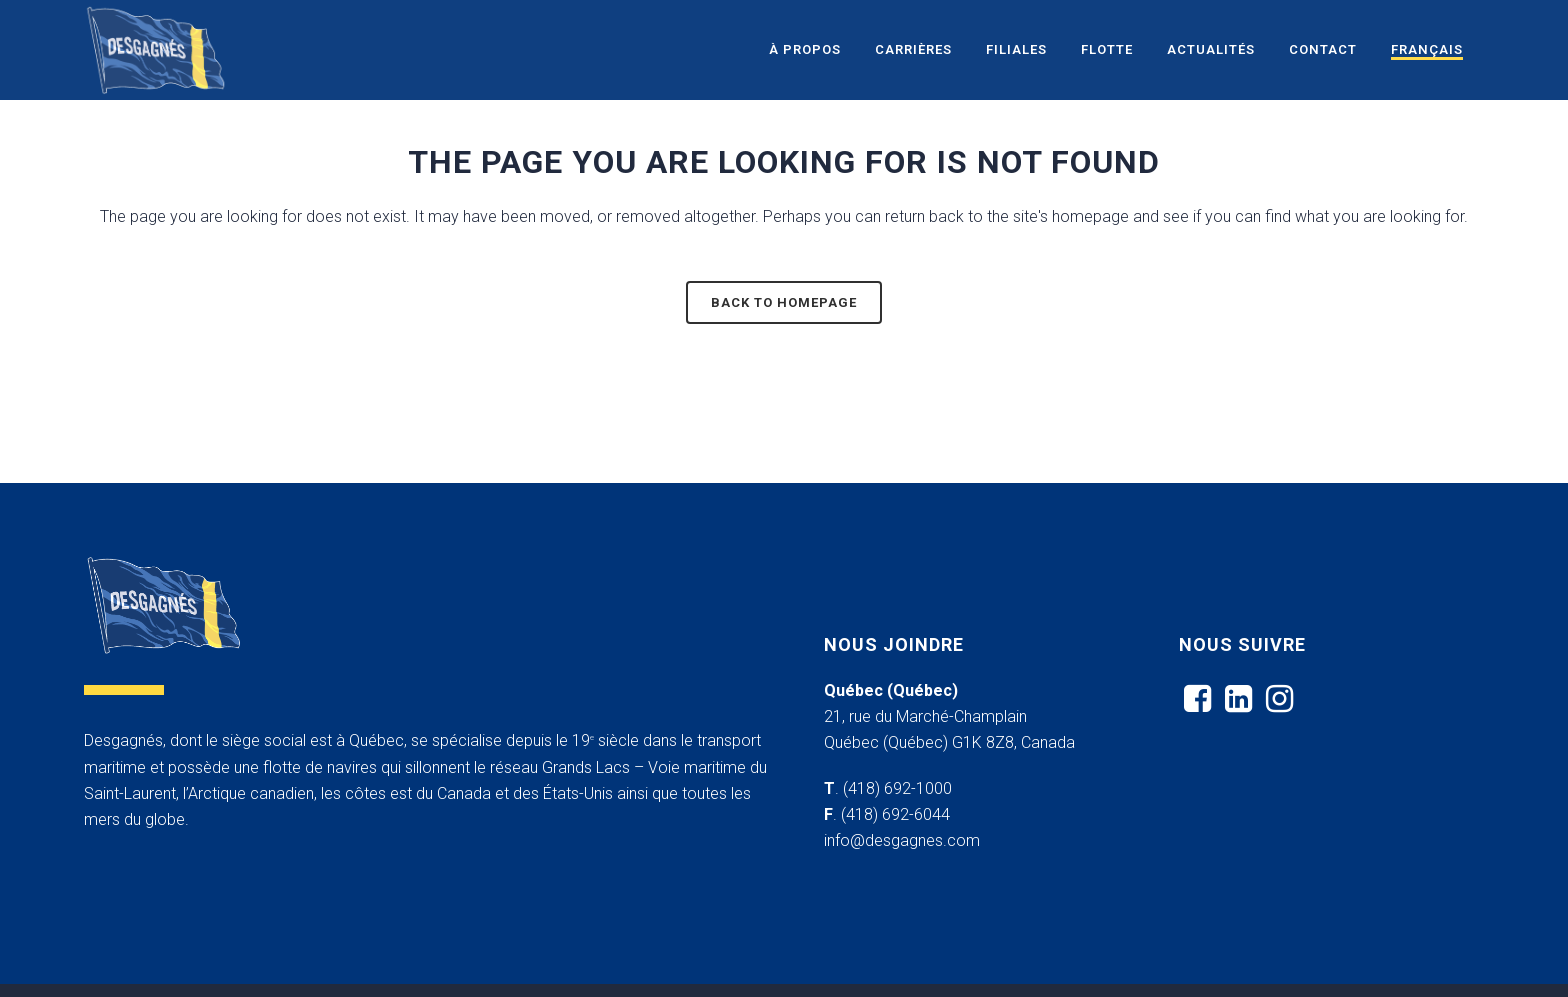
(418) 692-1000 (897, 788)
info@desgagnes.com (902, 840)
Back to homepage (784, 302)
